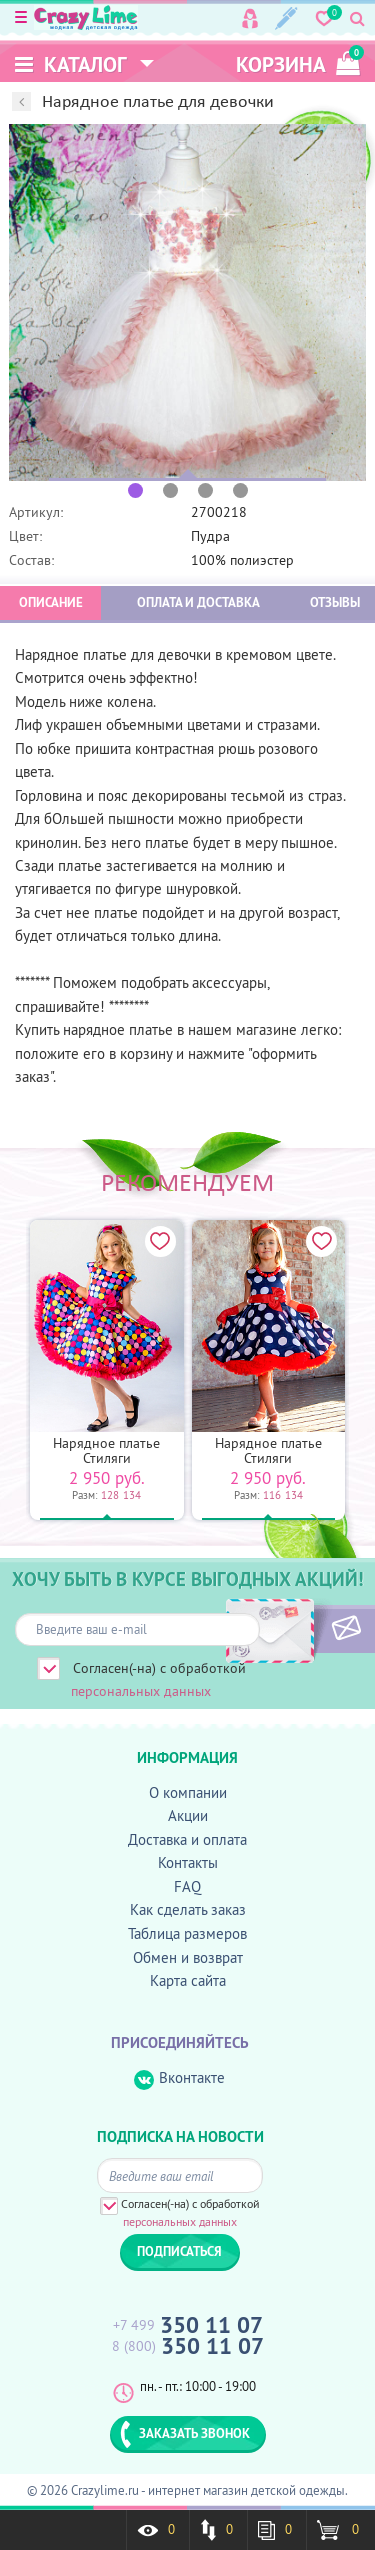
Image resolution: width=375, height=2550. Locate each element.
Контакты (188, 1862)
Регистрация (286, 18)
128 (110, 1495)
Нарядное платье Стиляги (106, 1450)
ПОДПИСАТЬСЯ (312, 1629)
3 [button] (205, 490)
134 (132, 1495)
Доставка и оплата (187, 1839)
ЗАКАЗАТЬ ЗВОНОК (185, 2434)
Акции (188, 1815)
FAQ (187, 1886)
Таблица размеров (187, 1933)
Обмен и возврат (188, 1957)
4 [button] (240, 490)
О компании (188, 1792)
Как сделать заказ (188, 1909)
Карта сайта (188, 1980)
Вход (250, 18)
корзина (298, 61)
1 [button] (135, 490)
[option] (187, 302)
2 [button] (170, 490)
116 (272, 1495)
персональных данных (141, 1691)
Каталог (71, 64)
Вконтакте (179, 2078)
